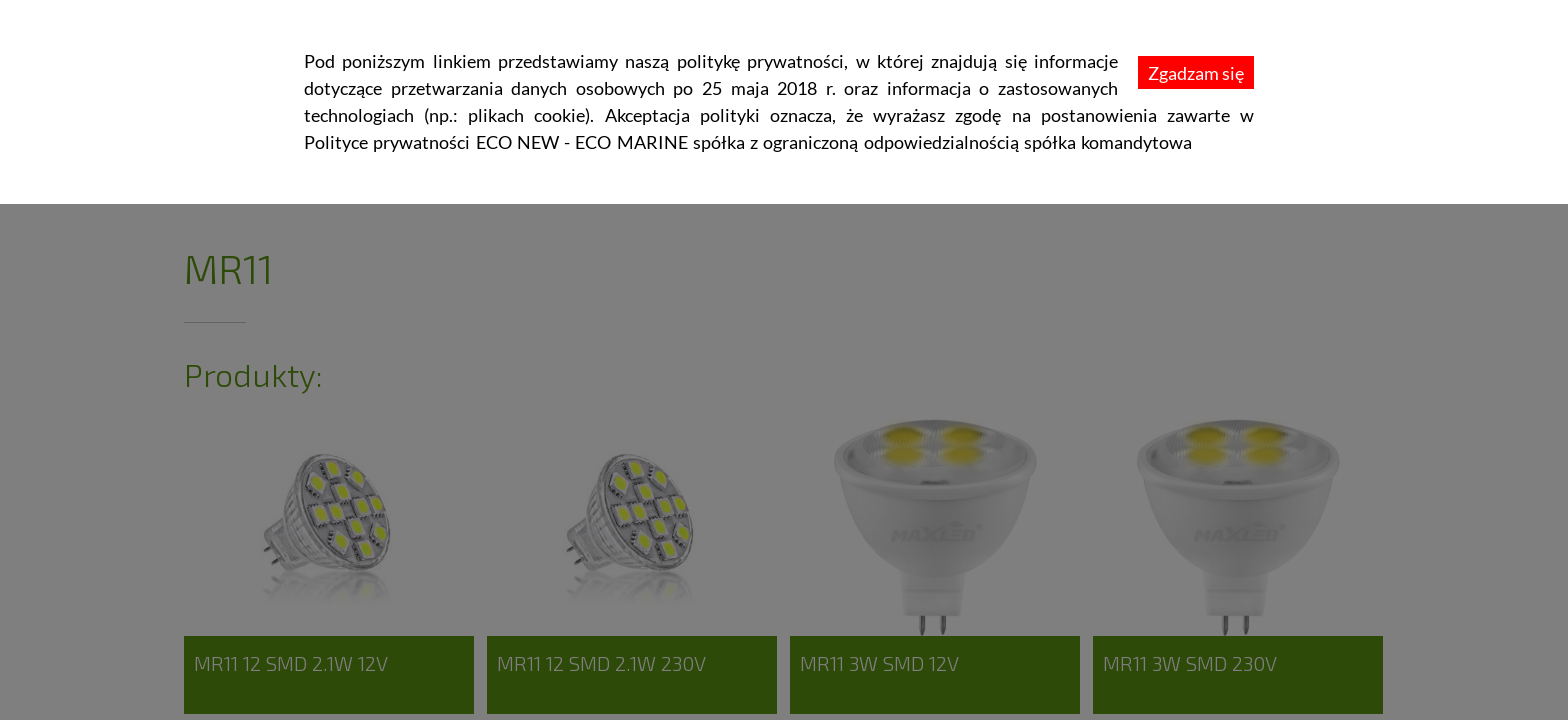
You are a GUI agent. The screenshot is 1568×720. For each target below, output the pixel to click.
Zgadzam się (1196, 73)
